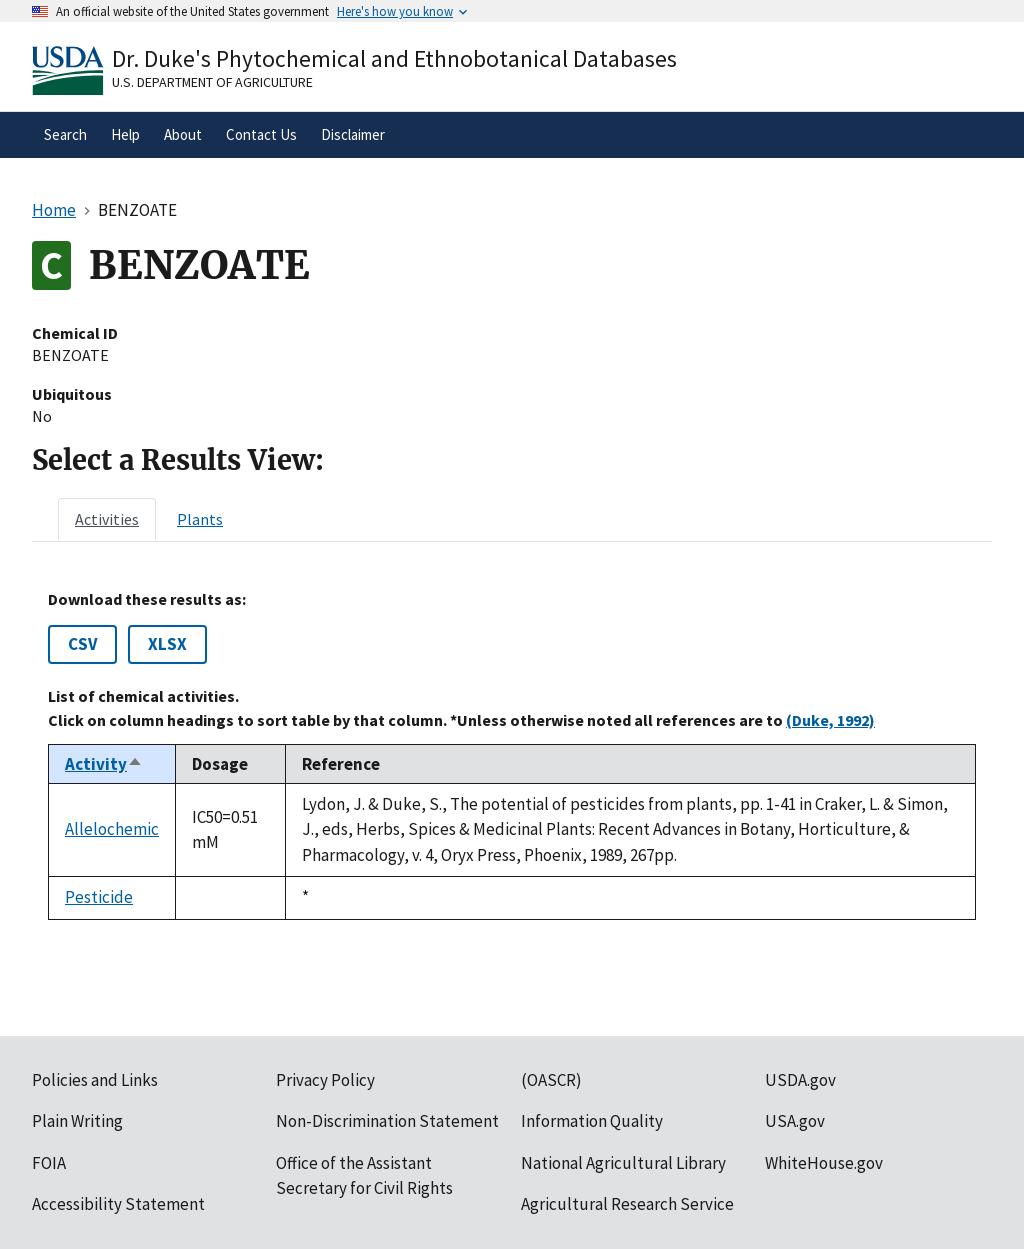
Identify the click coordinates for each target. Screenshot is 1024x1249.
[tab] (107, 519)
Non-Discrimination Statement (387, 1121)
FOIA (49, 1163)
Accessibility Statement (118, 1204)
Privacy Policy (325, 1080)
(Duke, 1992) (830, 720)
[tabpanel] (512, 754)
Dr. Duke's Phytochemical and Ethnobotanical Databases (394, 58)
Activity (104, 764)
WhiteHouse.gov (824, 1163)
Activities (107, 519)
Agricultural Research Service (627, 1204)
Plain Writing (77, 1121)
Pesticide (99, 897)
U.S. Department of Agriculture (212, 82)
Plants (200, 519)
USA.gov (795, 1121)
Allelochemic (112, 829)
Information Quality (592, 1121)
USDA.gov (800, 1080)
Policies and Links (95, 1080)
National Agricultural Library (623, 1163)
